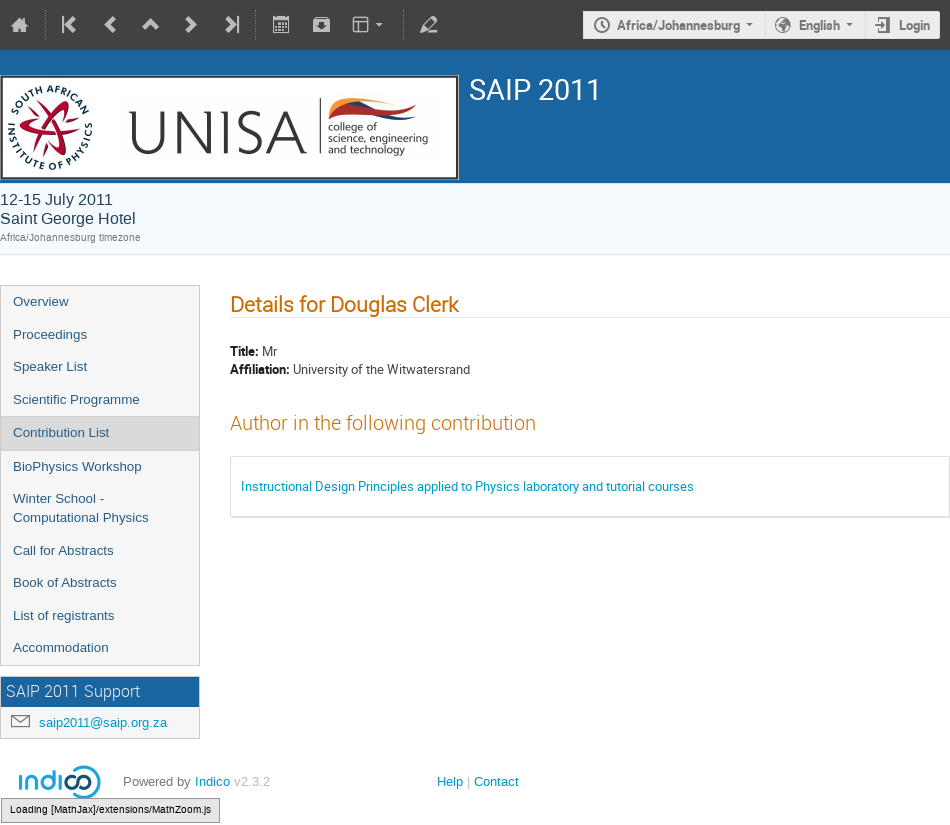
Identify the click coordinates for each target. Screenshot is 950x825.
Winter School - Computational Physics (81, 508)
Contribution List (61, 432)
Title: (244, 351)
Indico (212, 781)
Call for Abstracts (63, 550)
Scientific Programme (76, 399)
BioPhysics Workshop (77, 466)
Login (914, 25)
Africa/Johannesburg (678, 25)
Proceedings (50, 334)
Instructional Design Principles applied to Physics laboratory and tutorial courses (467, 486)
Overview (41, 301)
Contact (496, 781)
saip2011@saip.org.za (103, 722)
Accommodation (61, 647)
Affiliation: (260, 369)
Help (450, 781)
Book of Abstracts (65, 582)
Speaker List (50, 366)
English (819, 25)
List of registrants (63, 615)
